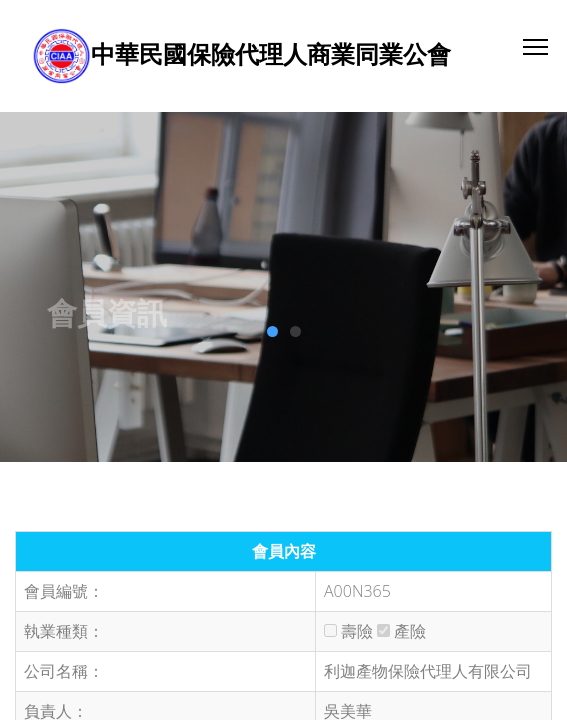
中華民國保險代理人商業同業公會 (271, 53)
